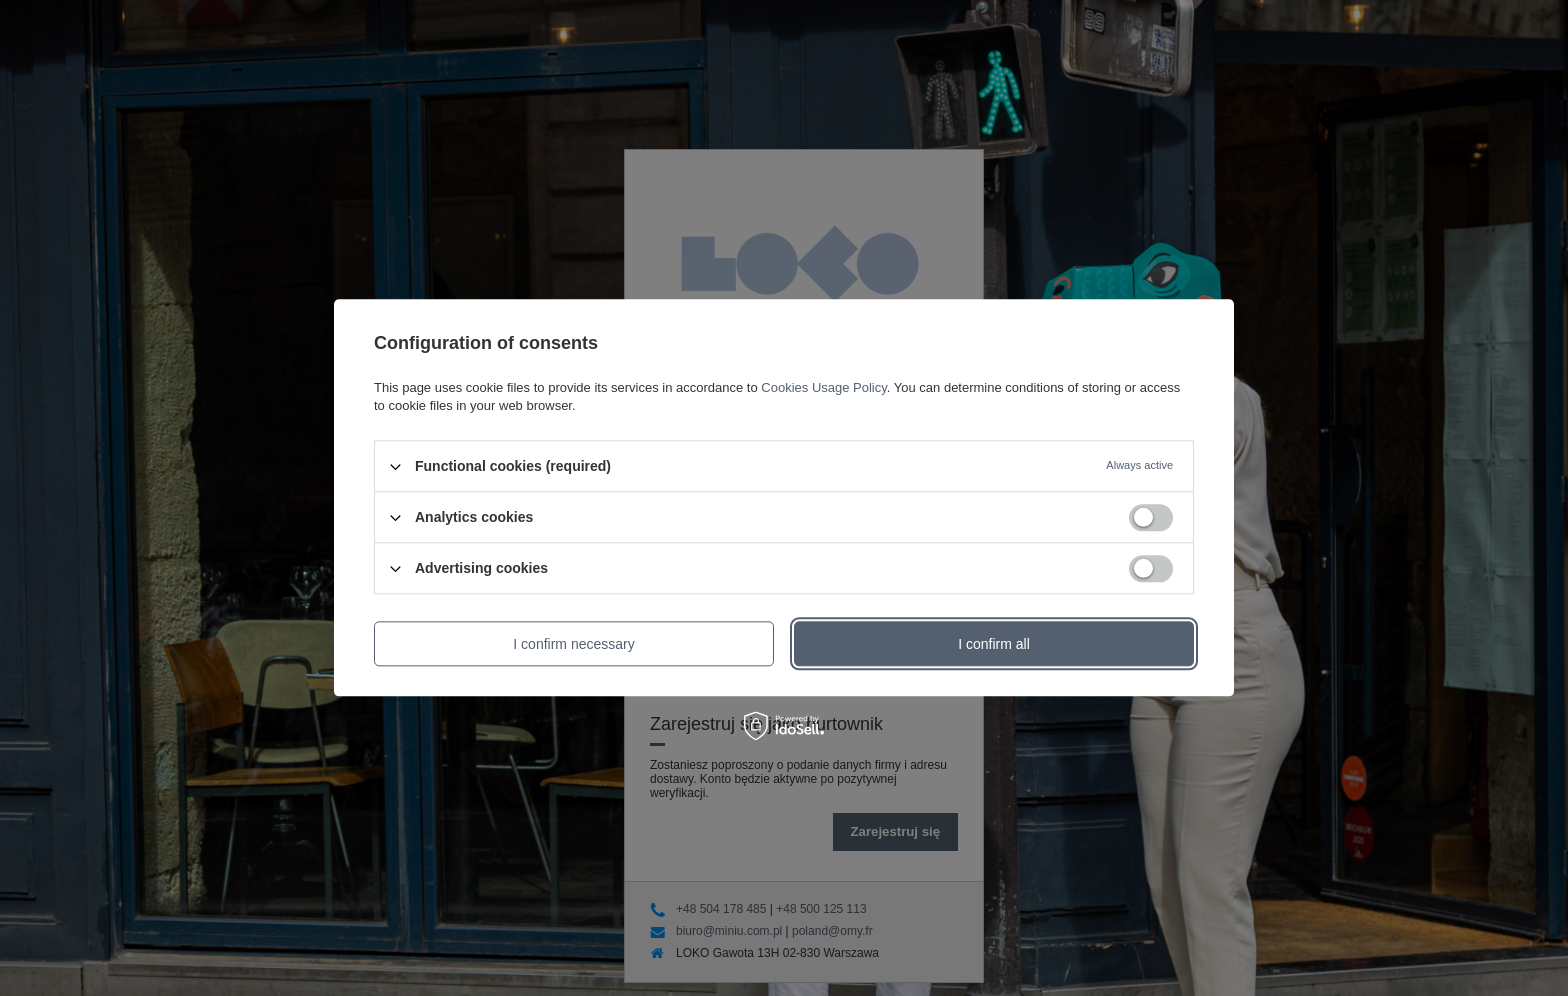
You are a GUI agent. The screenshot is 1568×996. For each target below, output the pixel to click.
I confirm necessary (573, 644)
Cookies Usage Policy (823, 387)
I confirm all (994, 644)
